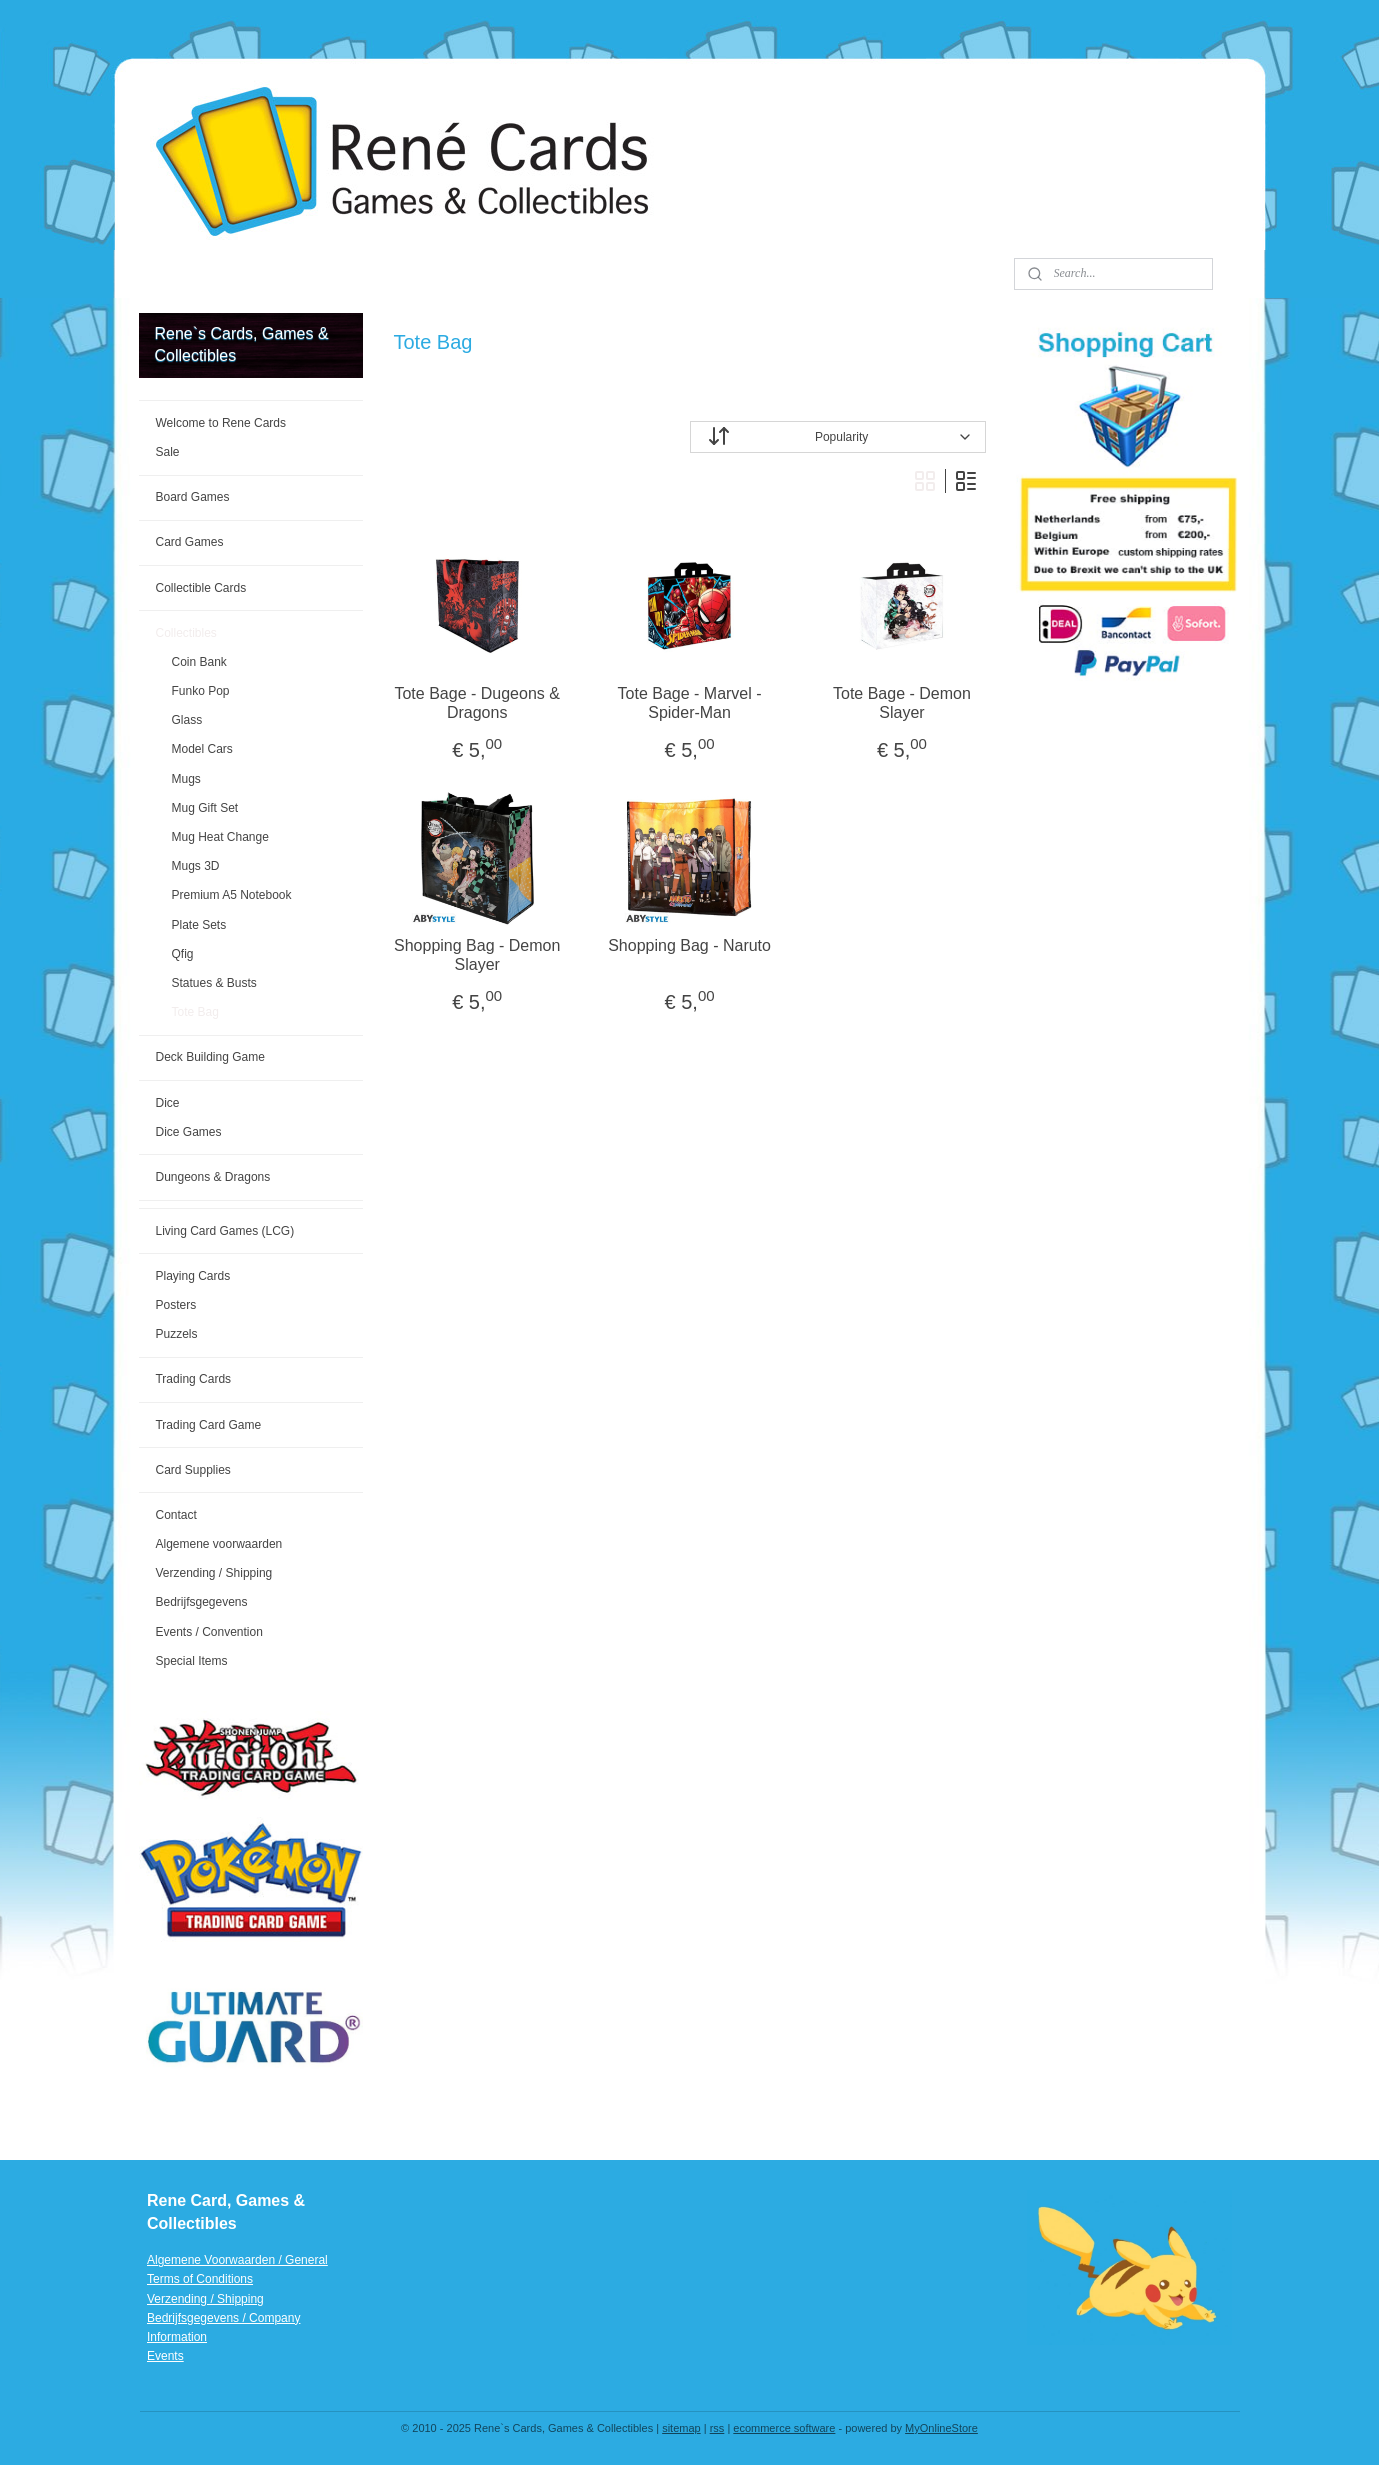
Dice (167, 1103)
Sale (167, 452)
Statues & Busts (213, 983)
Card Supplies (192, 1470)
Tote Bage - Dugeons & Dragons (476, 703)
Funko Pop (200, 691)
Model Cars (201, 749)
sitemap (681, 2428)
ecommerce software (784, 2428)
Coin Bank (198, 662)
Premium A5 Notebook (231, 895)
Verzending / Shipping (213, 1573)
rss (717, 2428)
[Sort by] (837, 437)
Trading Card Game (208, 1425)
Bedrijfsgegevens (201, 1602)
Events (165, 2356)
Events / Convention (208, 1632)
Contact (175, 1515)
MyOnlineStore (941, 2428)
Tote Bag (194, 1012)
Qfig (182, 954)
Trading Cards (193, 1379)
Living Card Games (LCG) (224, 1231)
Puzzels (176, 1334)
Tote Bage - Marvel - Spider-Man (689, 703)
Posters (175, 1305)
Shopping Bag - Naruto (689, 945)
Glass (186, 720)
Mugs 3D (195, 866)
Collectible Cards (200, 588)
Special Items (191, 1661)
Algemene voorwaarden (218, 1544)
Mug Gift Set (204, 808)
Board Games (192, 497)
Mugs (185, 779)
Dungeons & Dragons (212, 1177)
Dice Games (188, 1132)
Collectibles (185, 633)
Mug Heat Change (219, 837)
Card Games (189, 542)
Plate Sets (198, 925)
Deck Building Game (209, 1057)
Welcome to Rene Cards (220, 423)
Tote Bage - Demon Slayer (902, 703)
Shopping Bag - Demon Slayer (477, 955)
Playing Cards (192, 1276)
